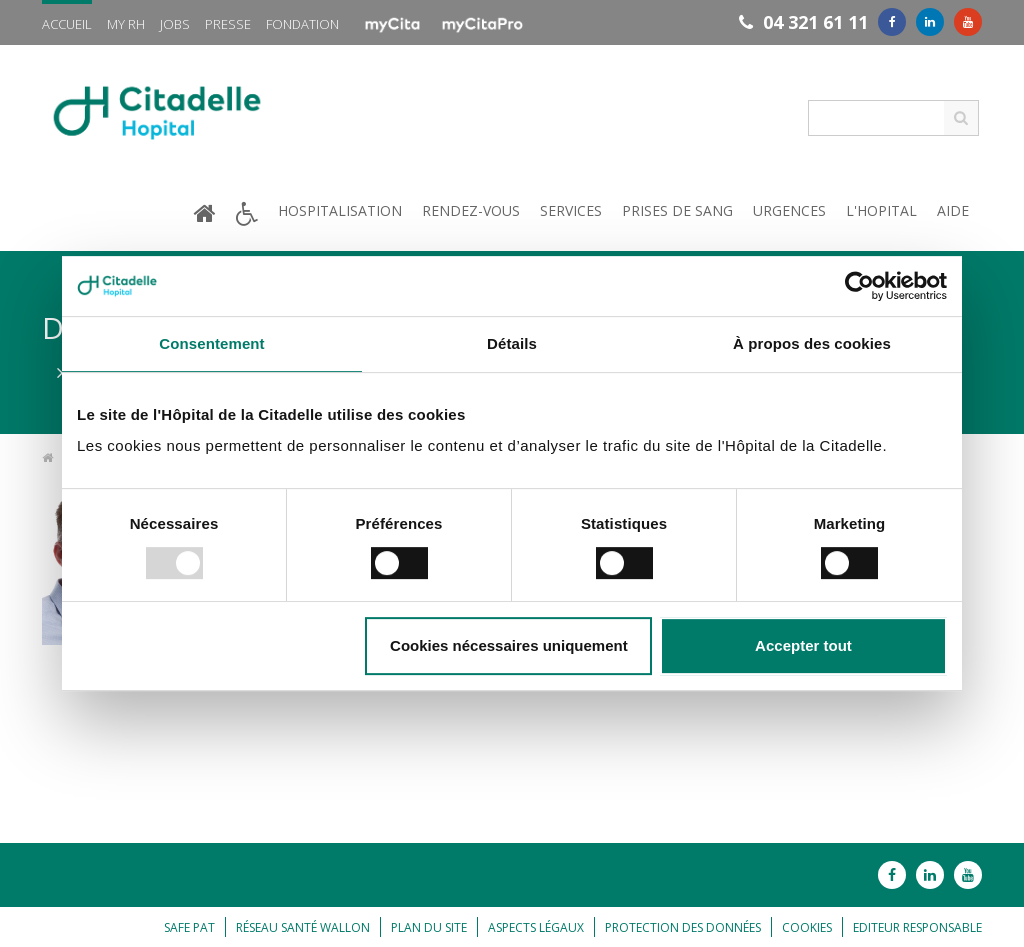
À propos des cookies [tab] (812, 343)
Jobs (175, 24)
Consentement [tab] (211, 343)
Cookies (807, 927)
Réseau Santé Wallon (303, 927)
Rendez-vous (471, 210)
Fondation (302, 24)
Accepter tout (803, 645)
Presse (228, 24)
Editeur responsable (917, 927)
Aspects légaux (536, 927)
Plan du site (429, 927)
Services (571, 210)
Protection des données (683, 927)
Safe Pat (189, 927)
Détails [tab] (512, 343)
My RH (126, 24)
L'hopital (881, 210)
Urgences (789, 210)
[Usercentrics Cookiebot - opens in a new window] (859, 286)
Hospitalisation (340, 210)
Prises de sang (677, 210)
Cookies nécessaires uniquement (509, 645)
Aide (953, 210)
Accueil (67, 24)
